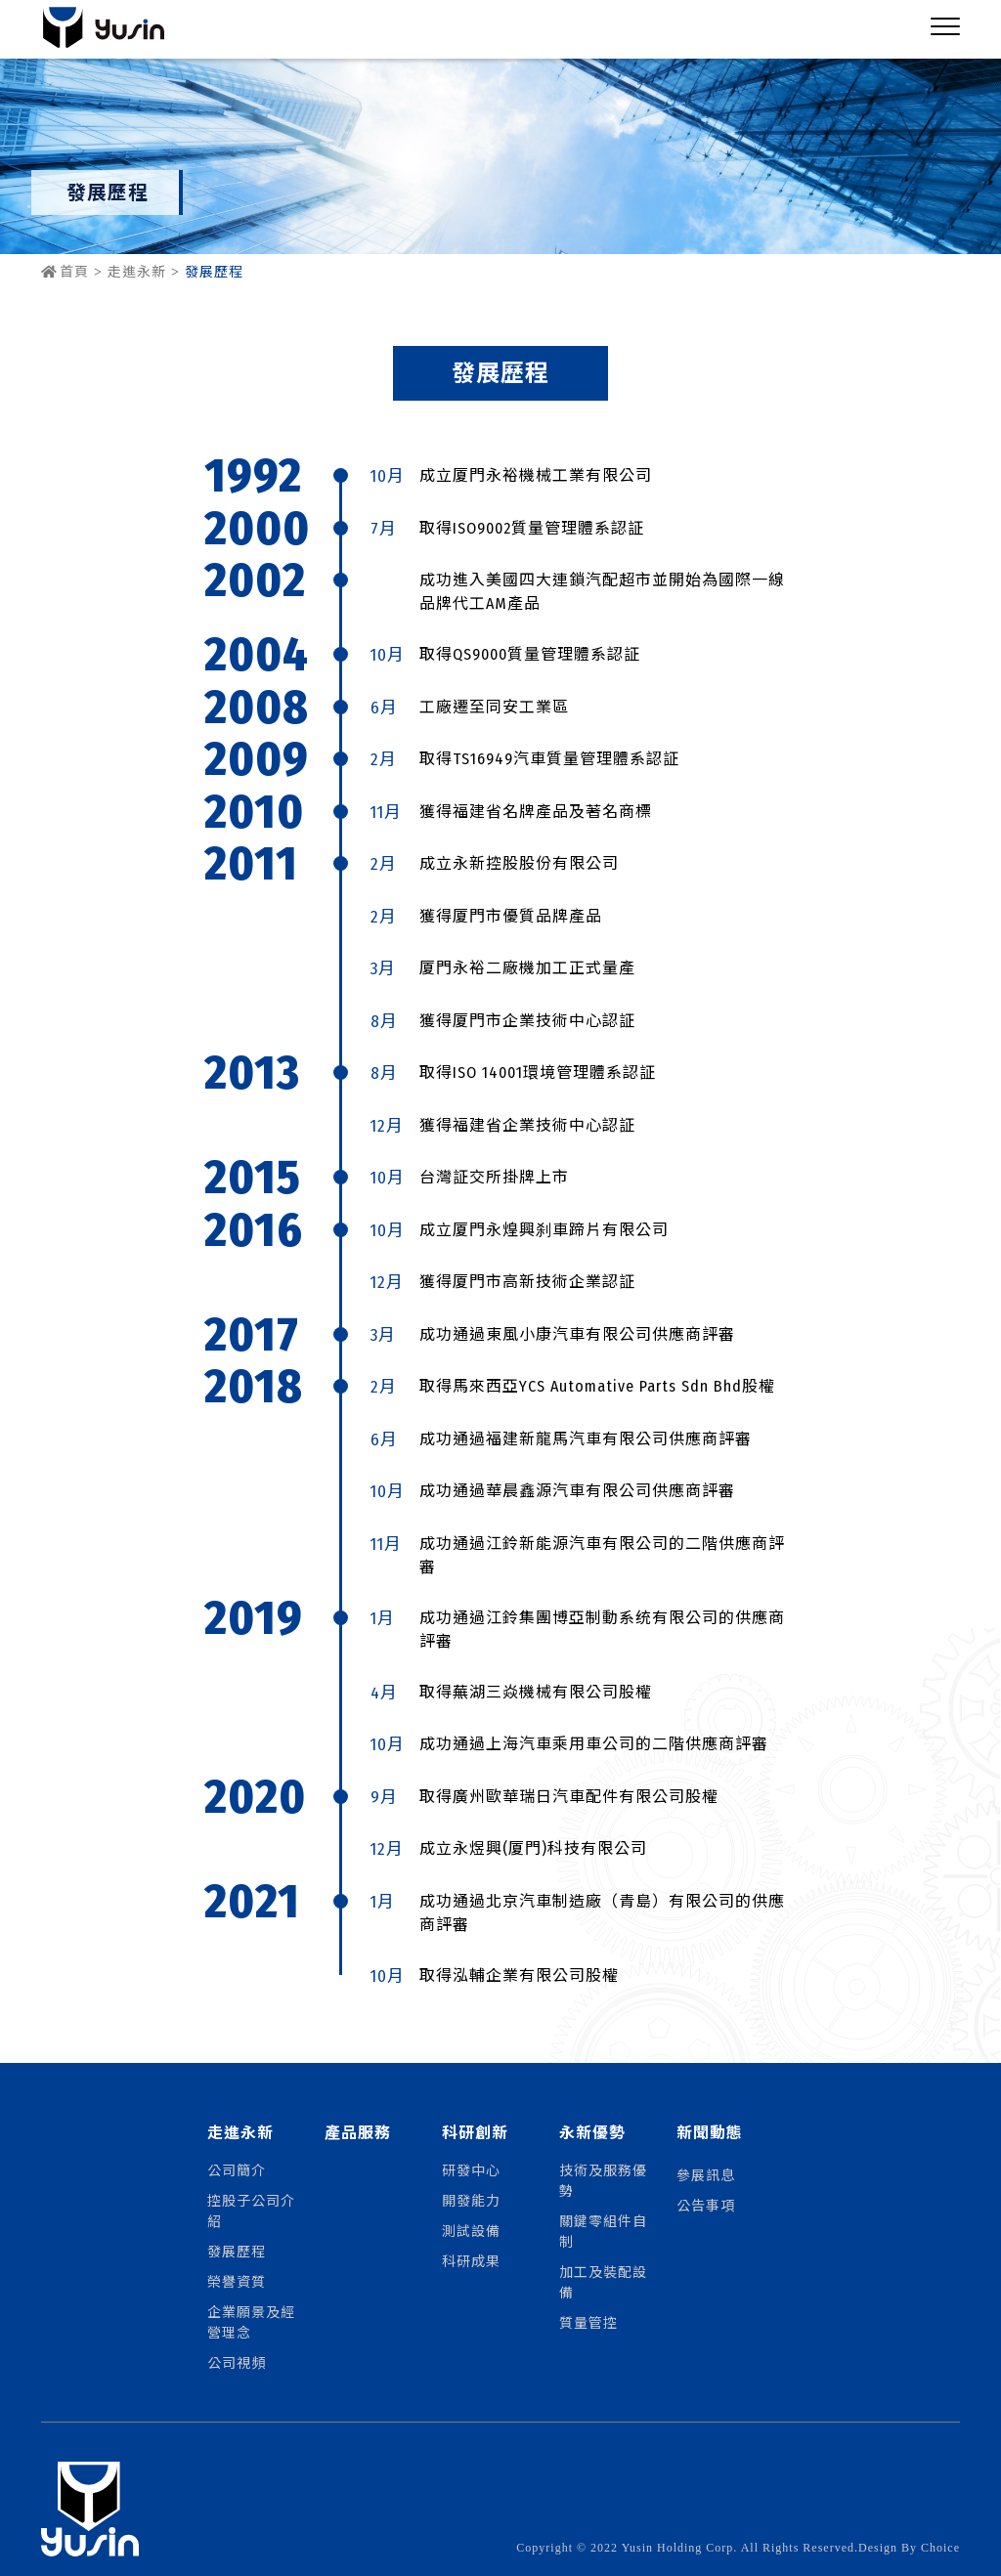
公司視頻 (236, 2362)
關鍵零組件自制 (603, 2231)
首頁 (65, 272)
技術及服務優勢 (603, 2180)
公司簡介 (236, 2169)
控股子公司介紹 (251, 2210)
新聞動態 (709, 2133)
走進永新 (137, 272)
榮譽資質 (236, 2281)
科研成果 (471, 2260)
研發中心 (471, 2169)
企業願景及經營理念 (251, 2321)
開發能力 (471, 2200)
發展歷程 (236, 2250)
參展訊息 (705, 2174)
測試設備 (471, 2230)
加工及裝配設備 (603, 2281)
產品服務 (358, 2133)
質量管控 (588, 2322)
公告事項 (705, 2204)
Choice (940, 2548)
